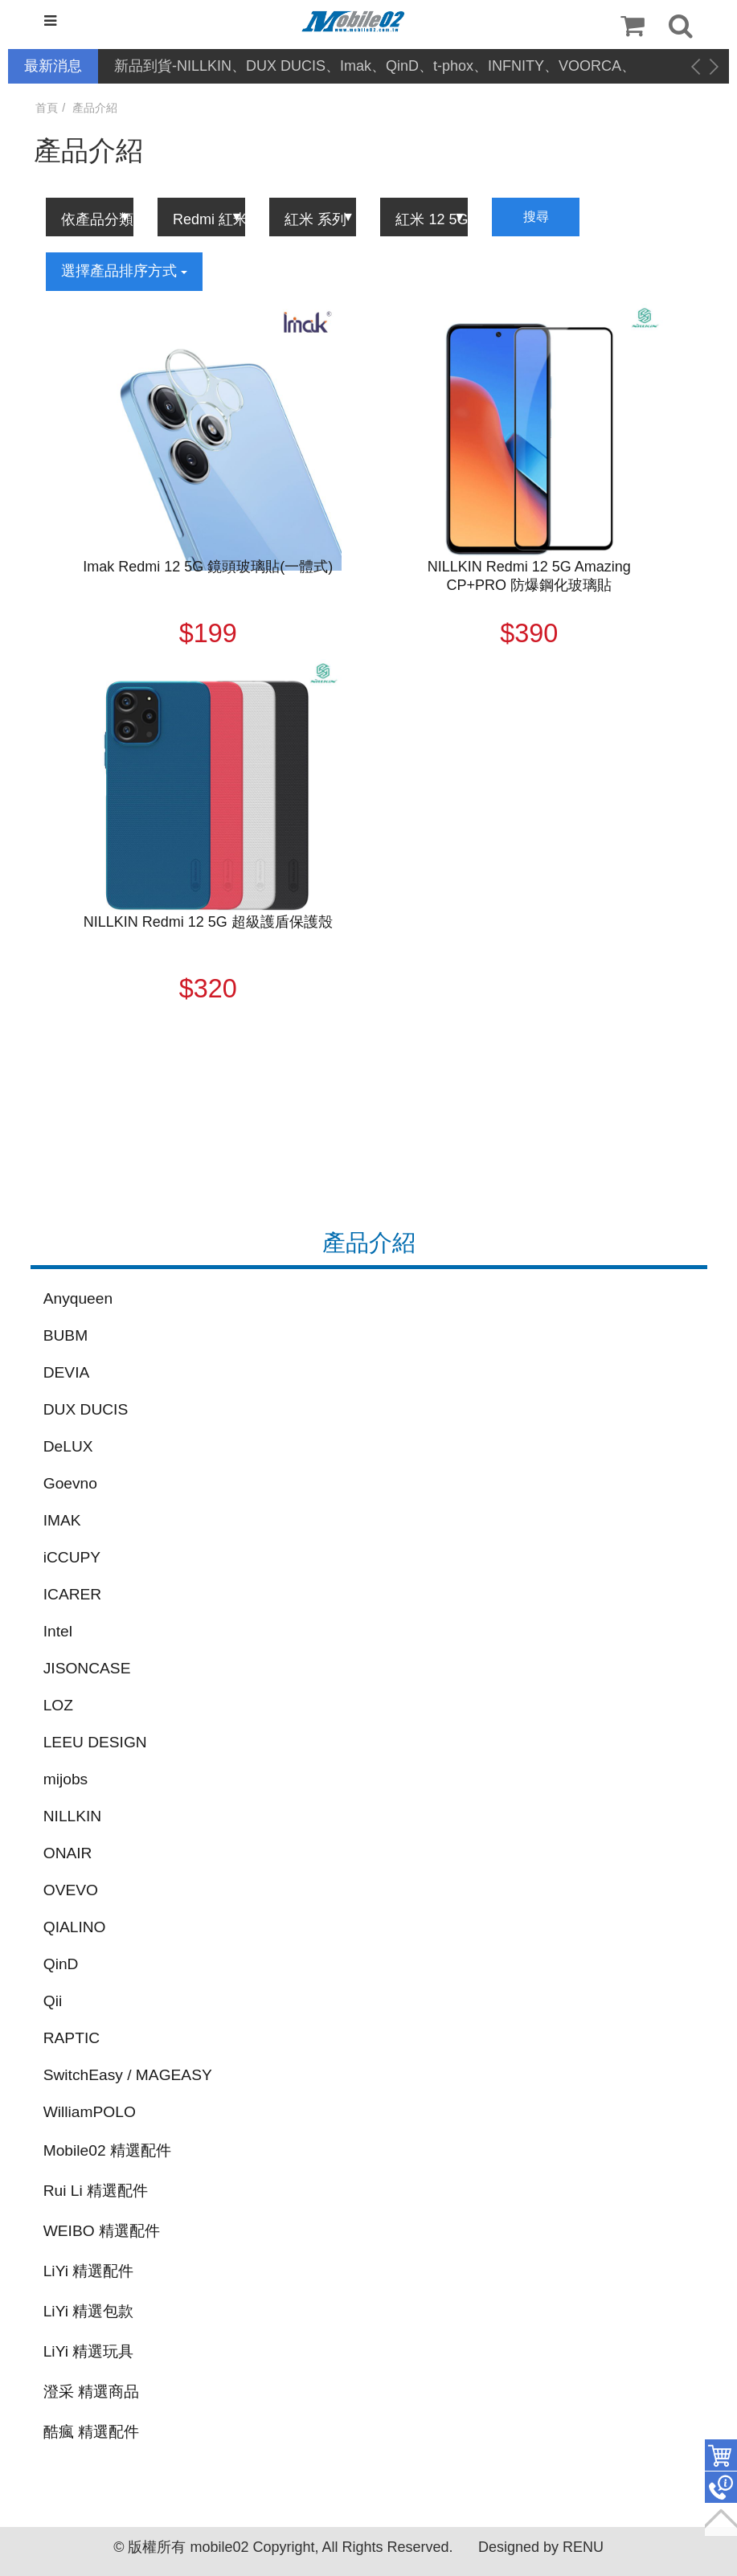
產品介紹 (94, 107)
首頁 (46, 107)
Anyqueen (78, 1298)
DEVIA (66, 1372)
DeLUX (68, 1446)
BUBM (65, 1335)
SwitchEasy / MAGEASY (127, 2074)
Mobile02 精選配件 (107, 2150)
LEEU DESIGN (95, 1742)
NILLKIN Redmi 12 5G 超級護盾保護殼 (208, 922)
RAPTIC (71, 2037)
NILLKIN (72, 1816)
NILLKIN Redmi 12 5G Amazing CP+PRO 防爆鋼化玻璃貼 (529, 576)
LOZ (58, 1705)
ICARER (72, 1594)
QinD (61, 1964)
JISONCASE (87, 1668)
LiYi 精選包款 (88, 2311)
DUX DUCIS (86, 1409)
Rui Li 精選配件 (95, 2190)
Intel (57, 1631)
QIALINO (74, 1927)
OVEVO (70, 1890)
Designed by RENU (541, 2547)
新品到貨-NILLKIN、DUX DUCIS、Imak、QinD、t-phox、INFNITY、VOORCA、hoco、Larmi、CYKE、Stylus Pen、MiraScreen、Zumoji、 (375, 67)
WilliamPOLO (89, 2111)
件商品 (721, 2455)
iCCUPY (71, 1557)
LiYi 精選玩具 (88, 2351)
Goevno (70, 1483)
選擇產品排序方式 (124, 271)
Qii (52, 2000)
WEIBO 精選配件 (101, 2230)
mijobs (65, 1779)
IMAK (62, 1520)
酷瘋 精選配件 (91, 2431)
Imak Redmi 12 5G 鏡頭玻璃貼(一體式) (208, 567)
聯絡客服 (721, 2488)
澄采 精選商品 (91, 2391)
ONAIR (67, 1853)
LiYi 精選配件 (88, 2271)
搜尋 (536, 216)
